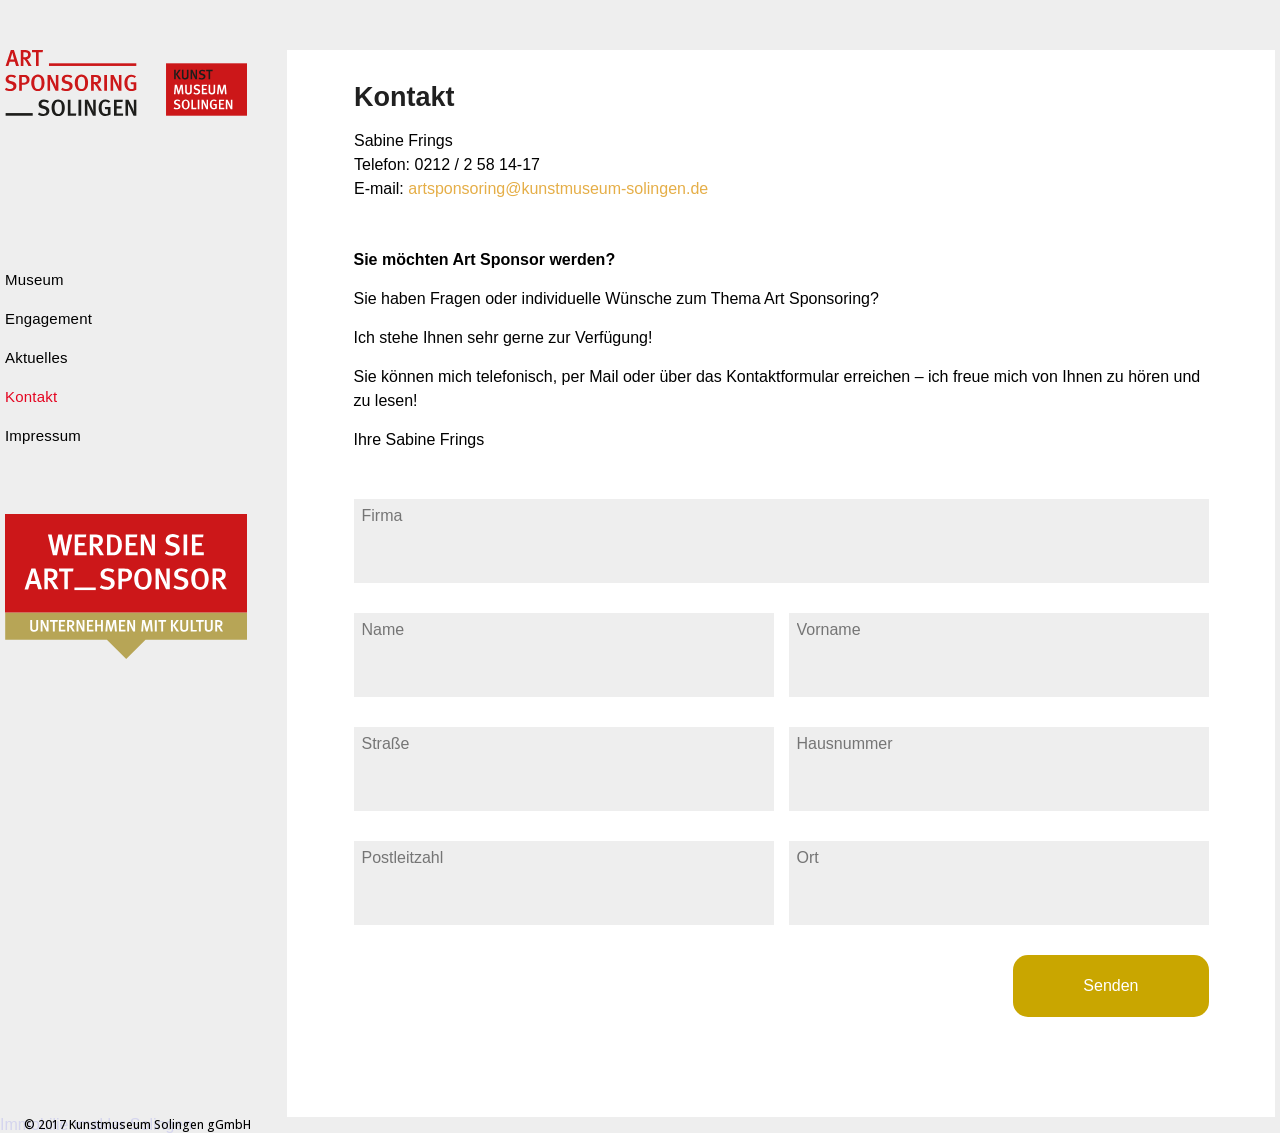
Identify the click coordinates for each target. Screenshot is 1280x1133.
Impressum (43, 435)
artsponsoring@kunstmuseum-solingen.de (558, 188)
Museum (34, 279)
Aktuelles (36, 357)
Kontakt (31, 396)
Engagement (48, 318)
